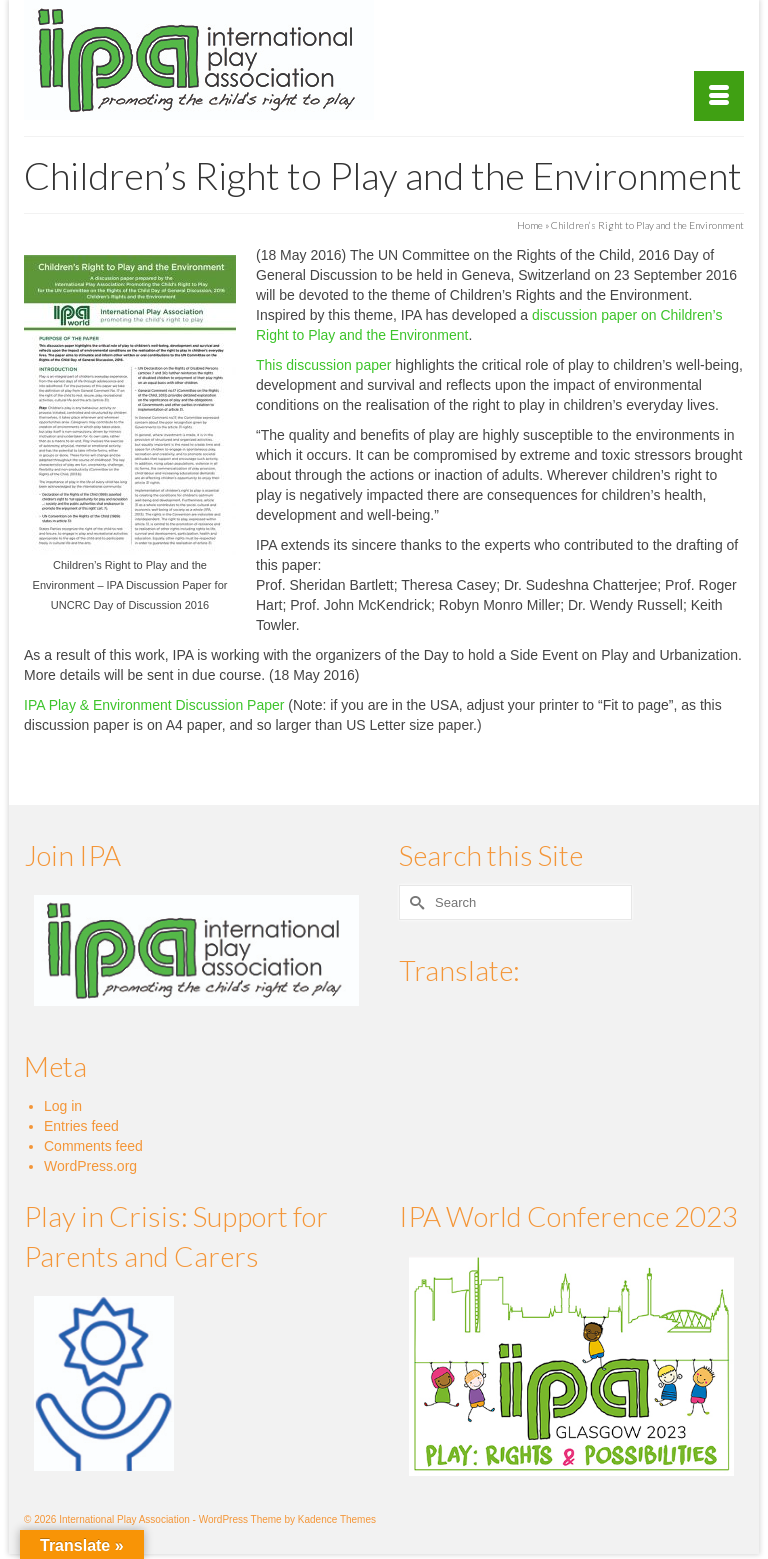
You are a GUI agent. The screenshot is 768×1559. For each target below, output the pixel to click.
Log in (63, 1106)
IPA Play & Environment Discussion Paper (154, 705)
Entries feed (81, 1126)
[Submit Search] (414, 902)
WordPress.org (90, 1166)
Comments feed (93, 1146)
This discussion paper (323, 365)
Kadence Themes (337, 1519)
